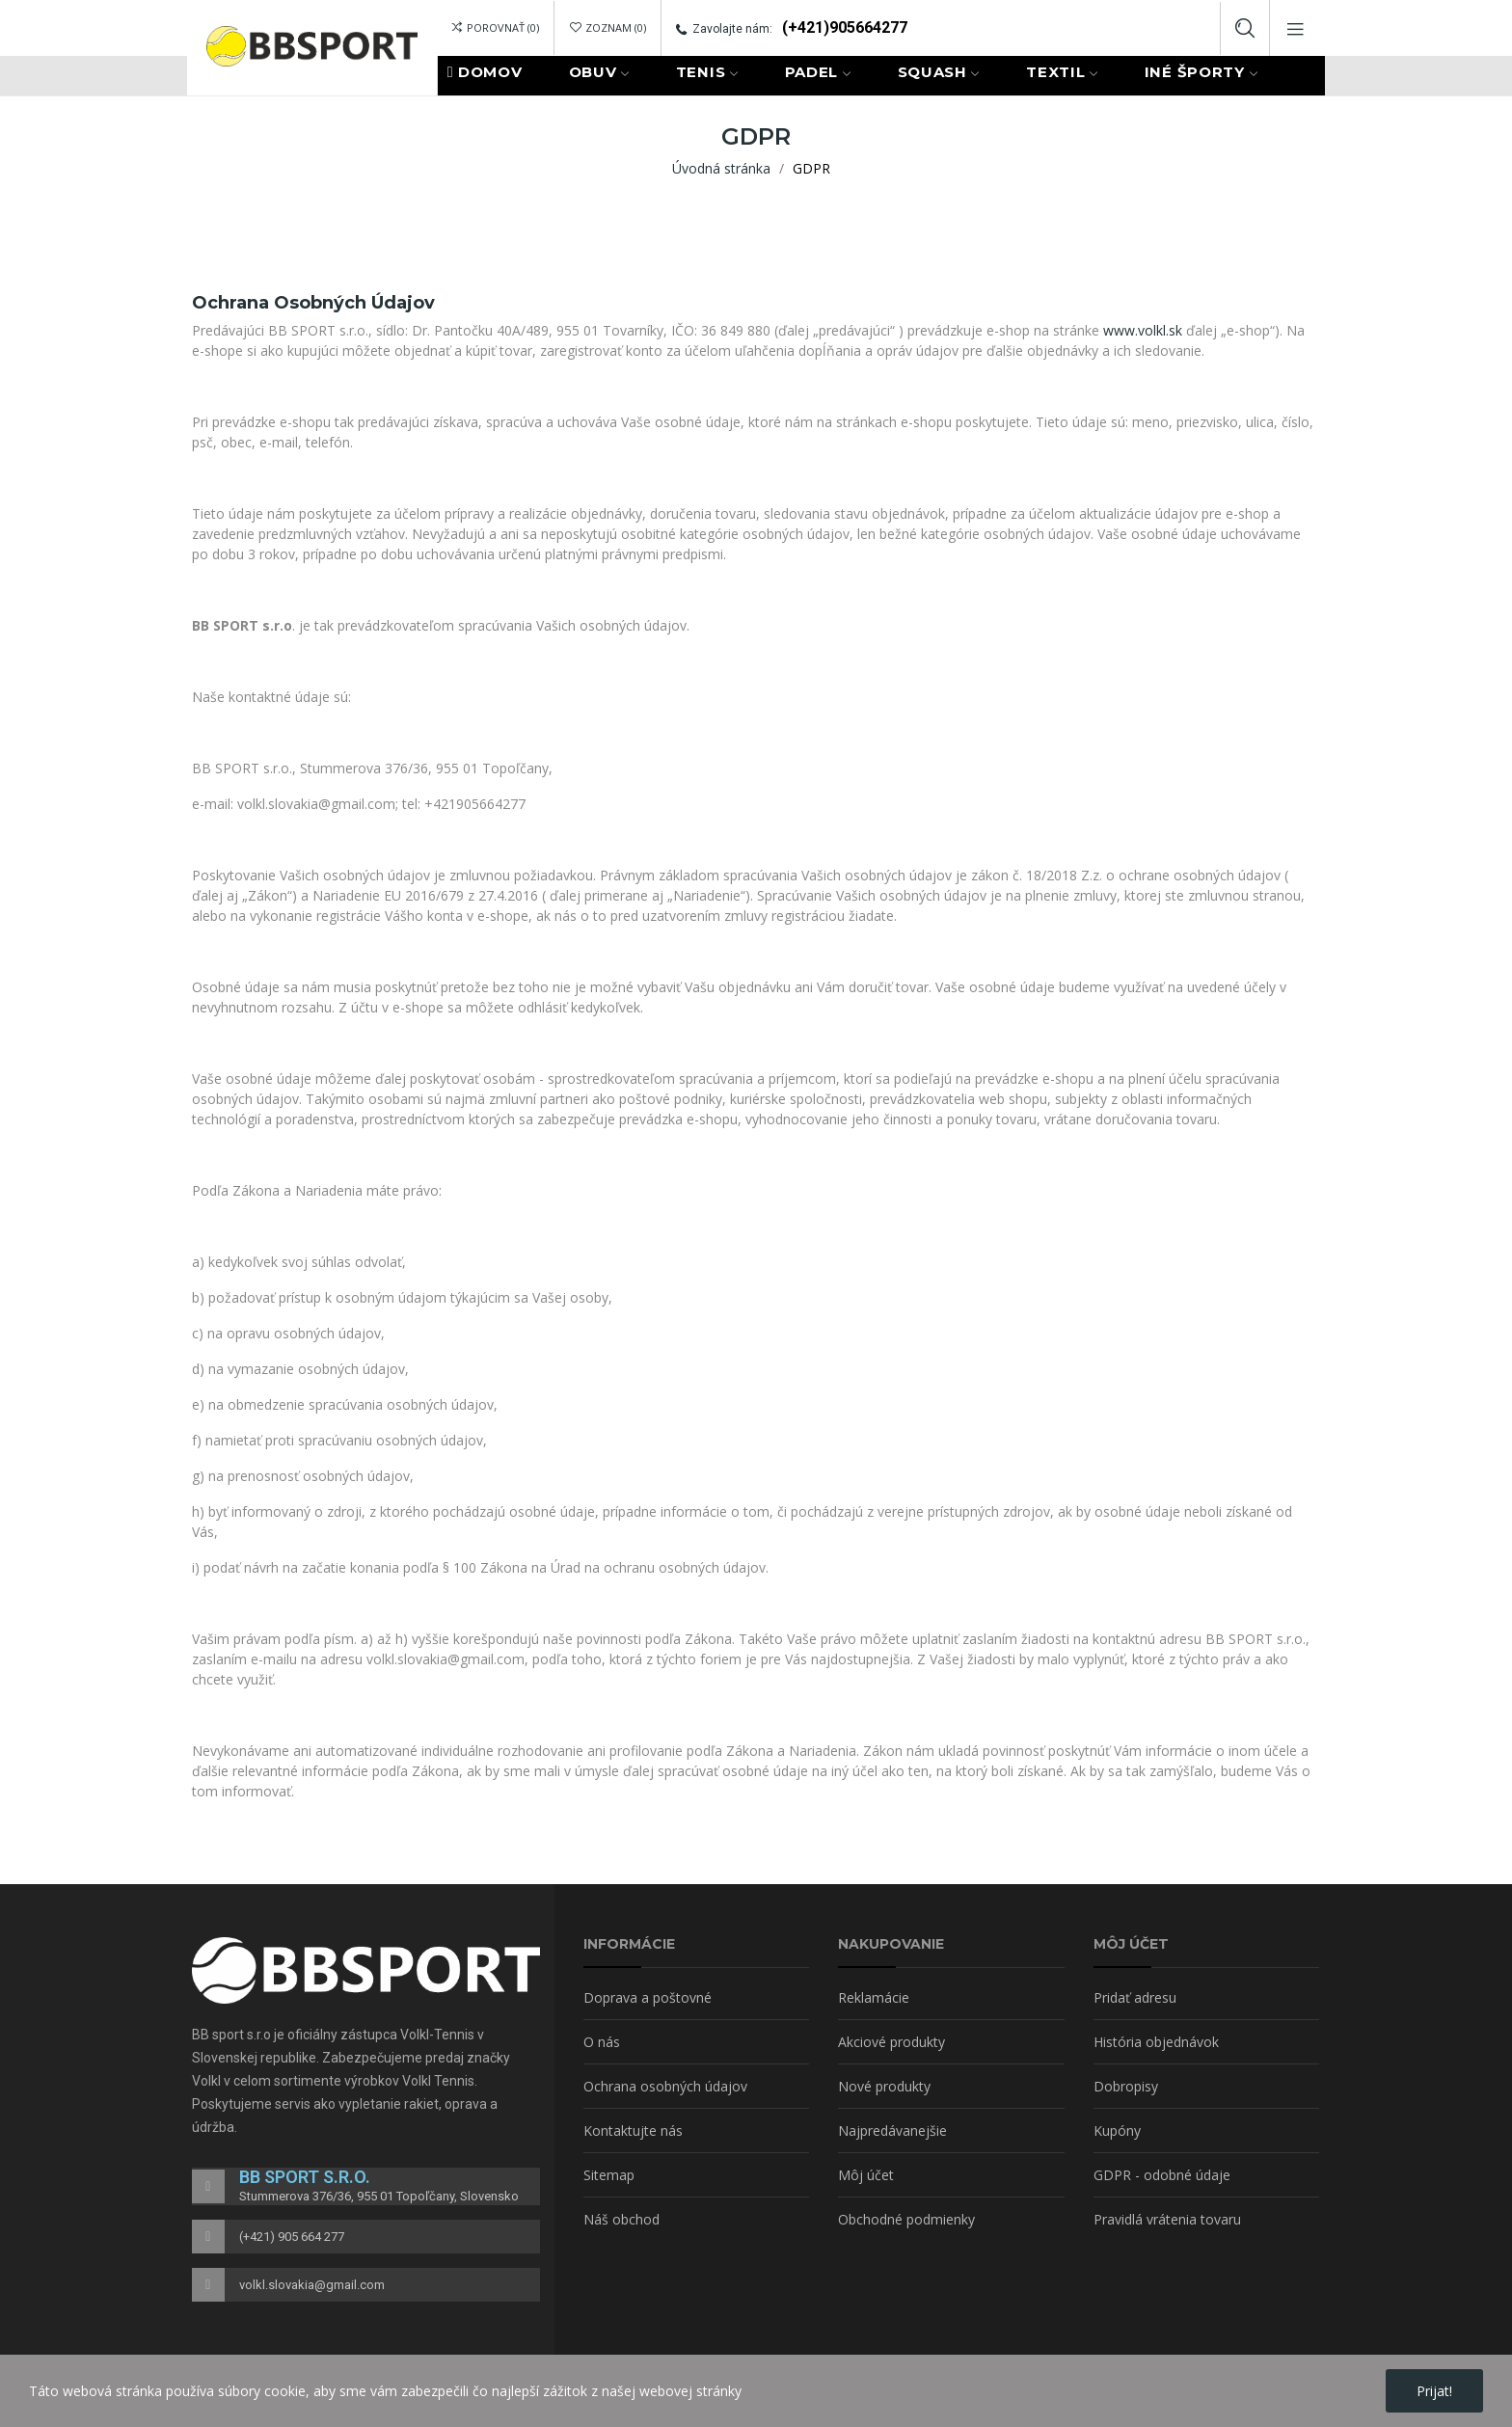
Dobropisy (1126, 2086)
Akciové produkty (891, 2042)
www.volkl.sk (1142, 330)
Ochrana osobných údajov (665, 2086)
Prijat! (1434, 2391)
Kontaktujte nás (633, 2130)
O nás (601, 2042)
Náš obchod (621, 2219)
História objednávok (1156, 2042)
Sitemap (608, 2175)
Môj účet (866, 2175)
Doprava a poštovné (647, 1997)
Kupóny (1117, 2130)
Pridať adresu (1135, 1997)
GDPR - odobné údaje (1162, 2175)
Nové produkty (884, 2086)
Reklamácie (873, 1997)
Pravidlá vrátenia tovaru (1167, 2219)
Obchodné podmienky (906, 2219)
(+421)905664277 (844, 27)
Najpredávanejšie (892, 2130)
